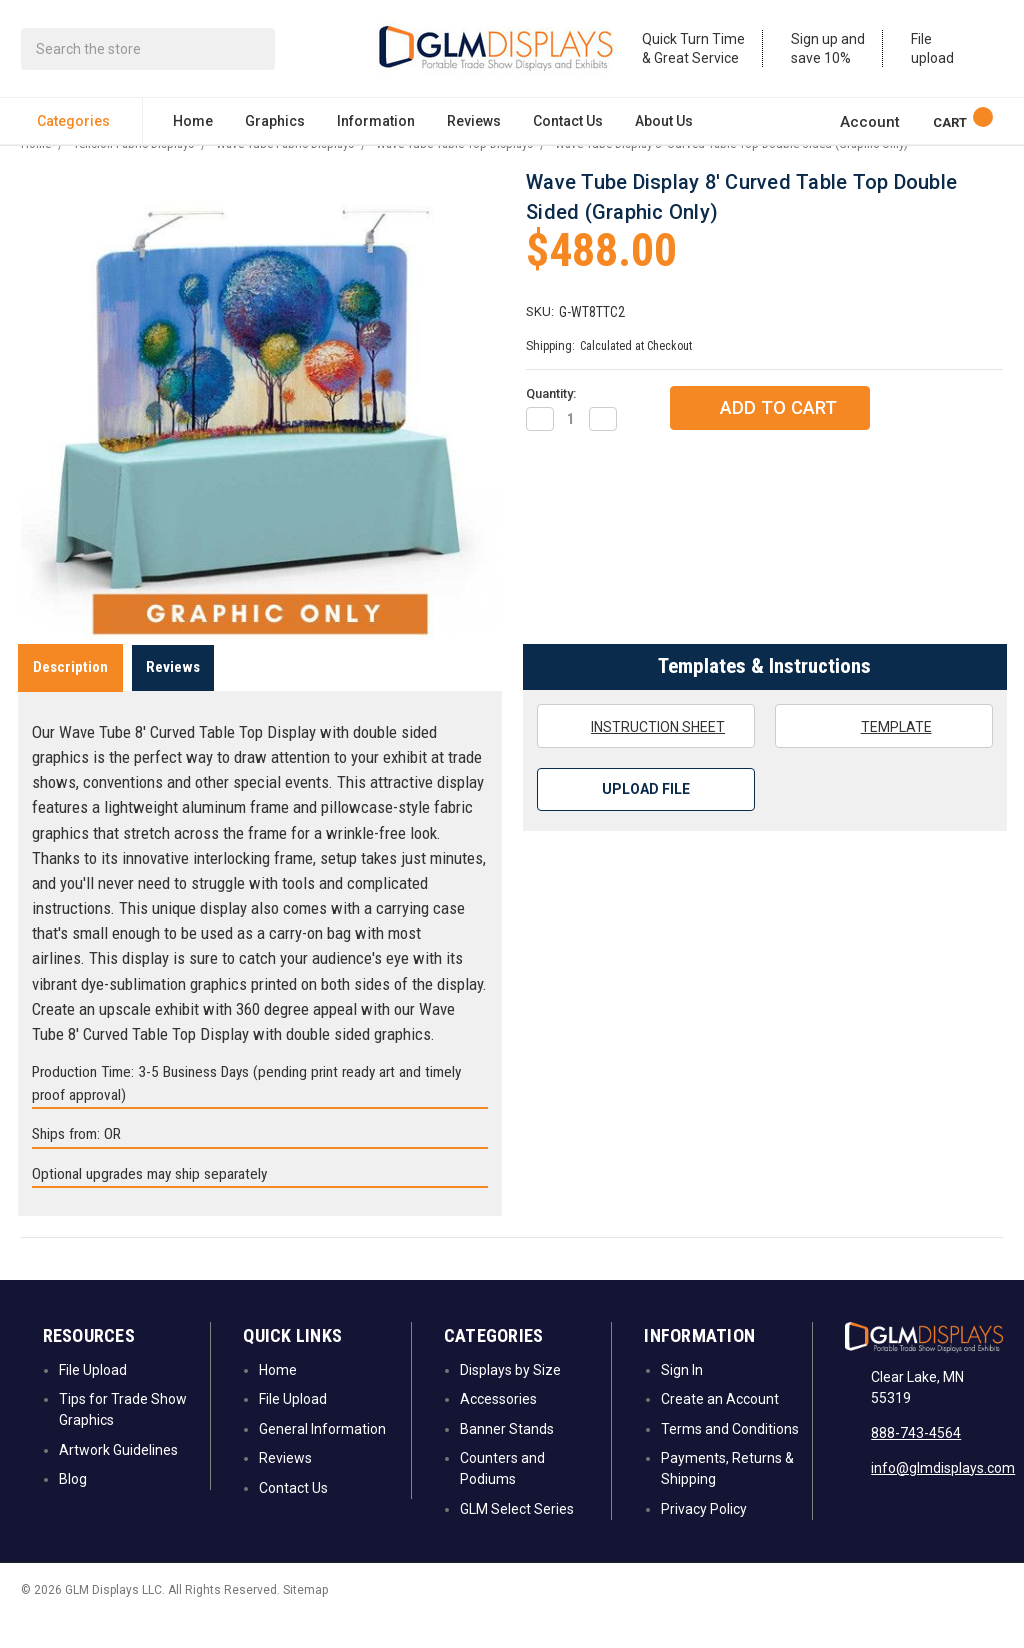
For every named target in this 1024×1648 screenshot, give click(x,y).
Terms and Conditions (730, 1460)
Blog (73, 1510)
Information (376, 126)
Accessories (498, 1431)
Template (883, 757)
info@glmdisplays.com (943, 1499)
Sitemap (305, 1621)
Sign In (682, 1401)
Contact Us (568, 126)
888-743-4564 (916, 1464)
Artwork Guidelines (118, 1481)
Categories (81, 126)
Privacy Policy (704, 1540)
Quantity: (551, 424)
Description (70, 698)
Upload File (646, 821)
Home (193, 126)
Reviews (474, 126)
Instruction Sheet (645, 757)
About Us (664, 126)
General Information (322, 1460)
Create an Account (720, 1431)
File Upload (93, 1401)
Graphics (275, 126)
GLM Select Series (517, 1540)
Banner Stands (507, 1460)
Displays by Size (510, 1401)
